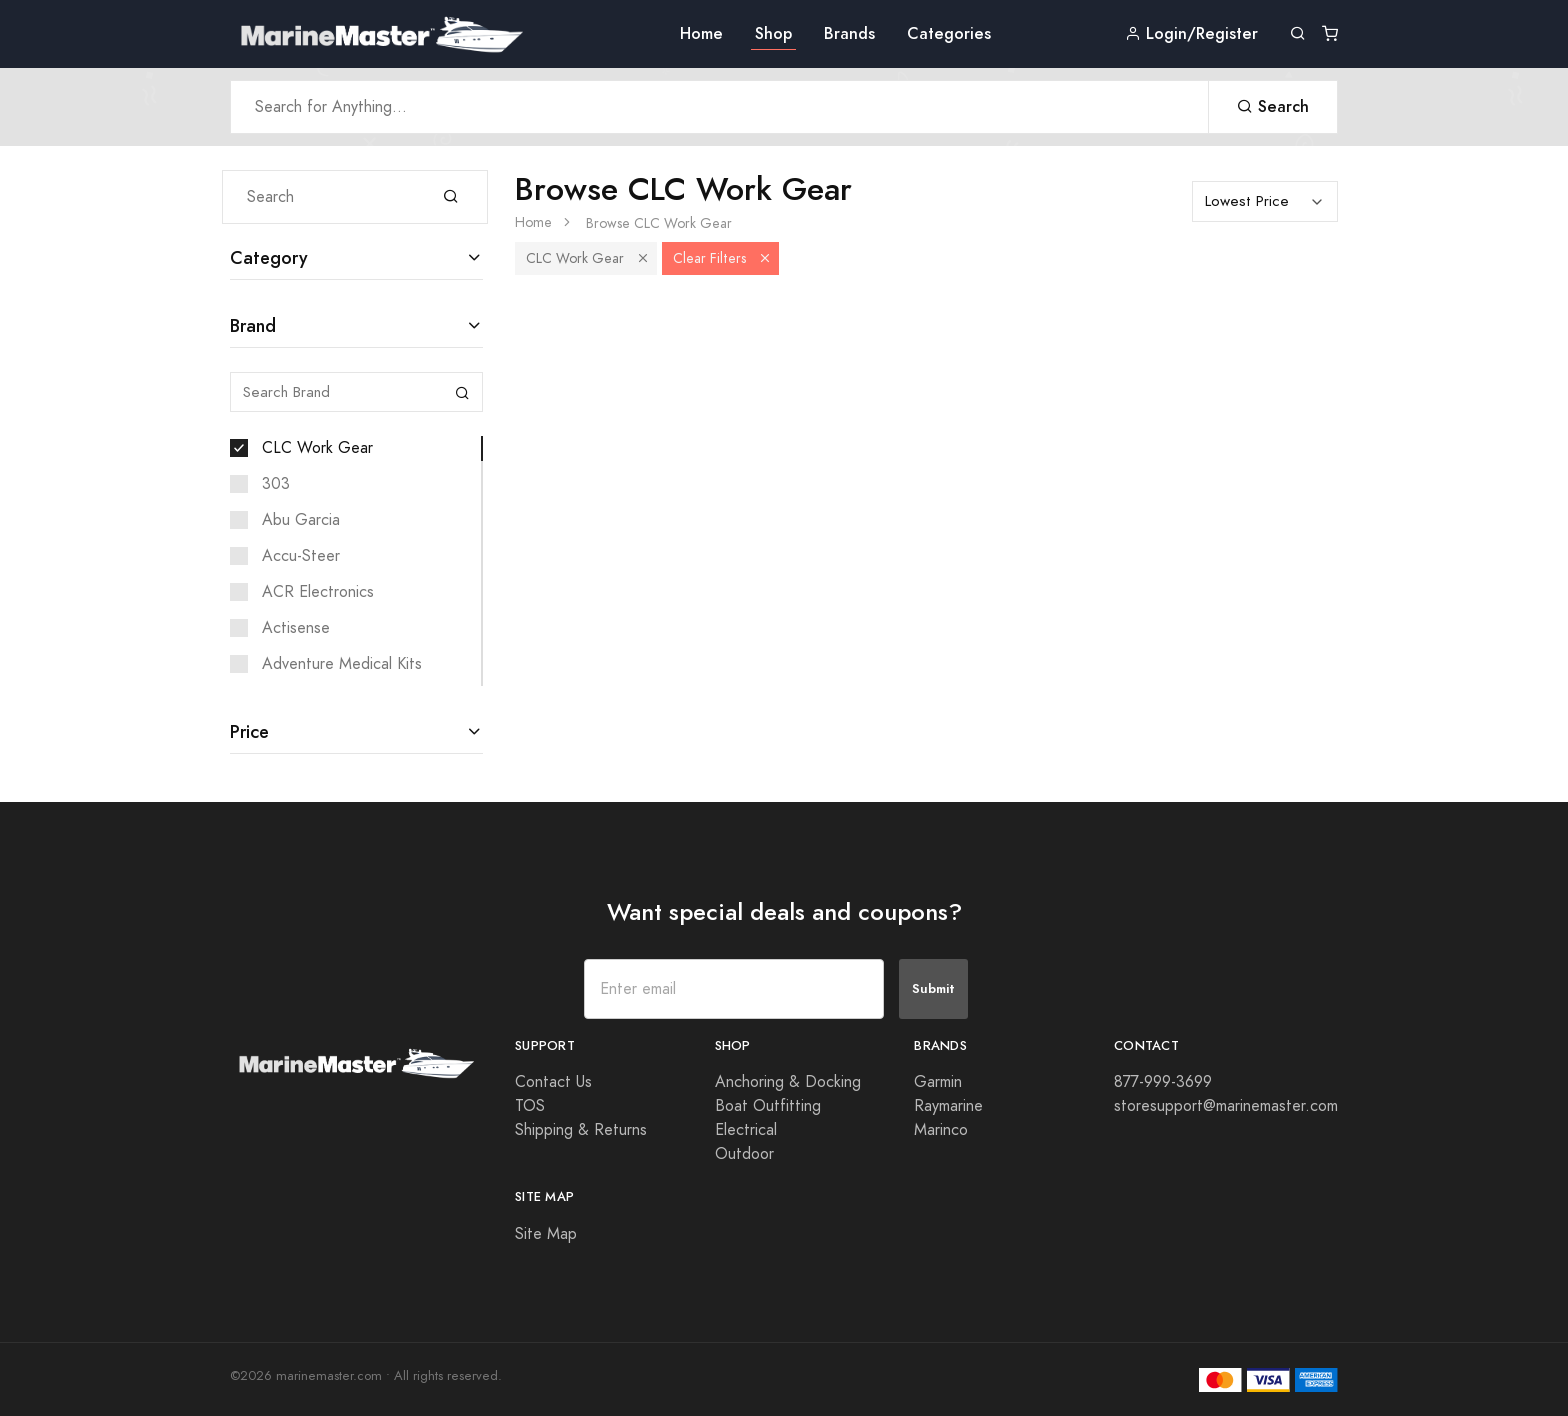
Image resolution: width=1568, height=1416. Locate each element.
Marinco (941, 1130)
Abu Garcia (301, 520)
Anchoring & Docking (788, 1082)
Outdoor (744, 1154)
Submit (933, 988)
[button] (643, 258)
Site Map (546, 1234)
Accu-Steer (301, 556)
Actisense (296, 628)
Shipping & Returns (581, 1130)
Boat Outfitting (768, 1106)
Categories (949, 33)
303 (276, 484)
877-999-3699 (1163, 1082)
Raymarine (948, 1106)
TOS (530, 1106)
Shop (773, 33)
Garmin (938, 1082)
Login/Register (1191, 33)
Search (1273, 106)
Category (269, 257)
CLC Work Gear (317, 448)
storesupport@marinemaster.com (1226, 1106)
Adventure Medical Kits (342, 664)
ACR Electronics (318, 592)
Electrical (746, 1130)
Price (249, 731)
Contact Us (553, 1082)
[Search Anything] (719, 107)
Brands (849, 33)
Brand (253, 325)
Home (701, 33)
